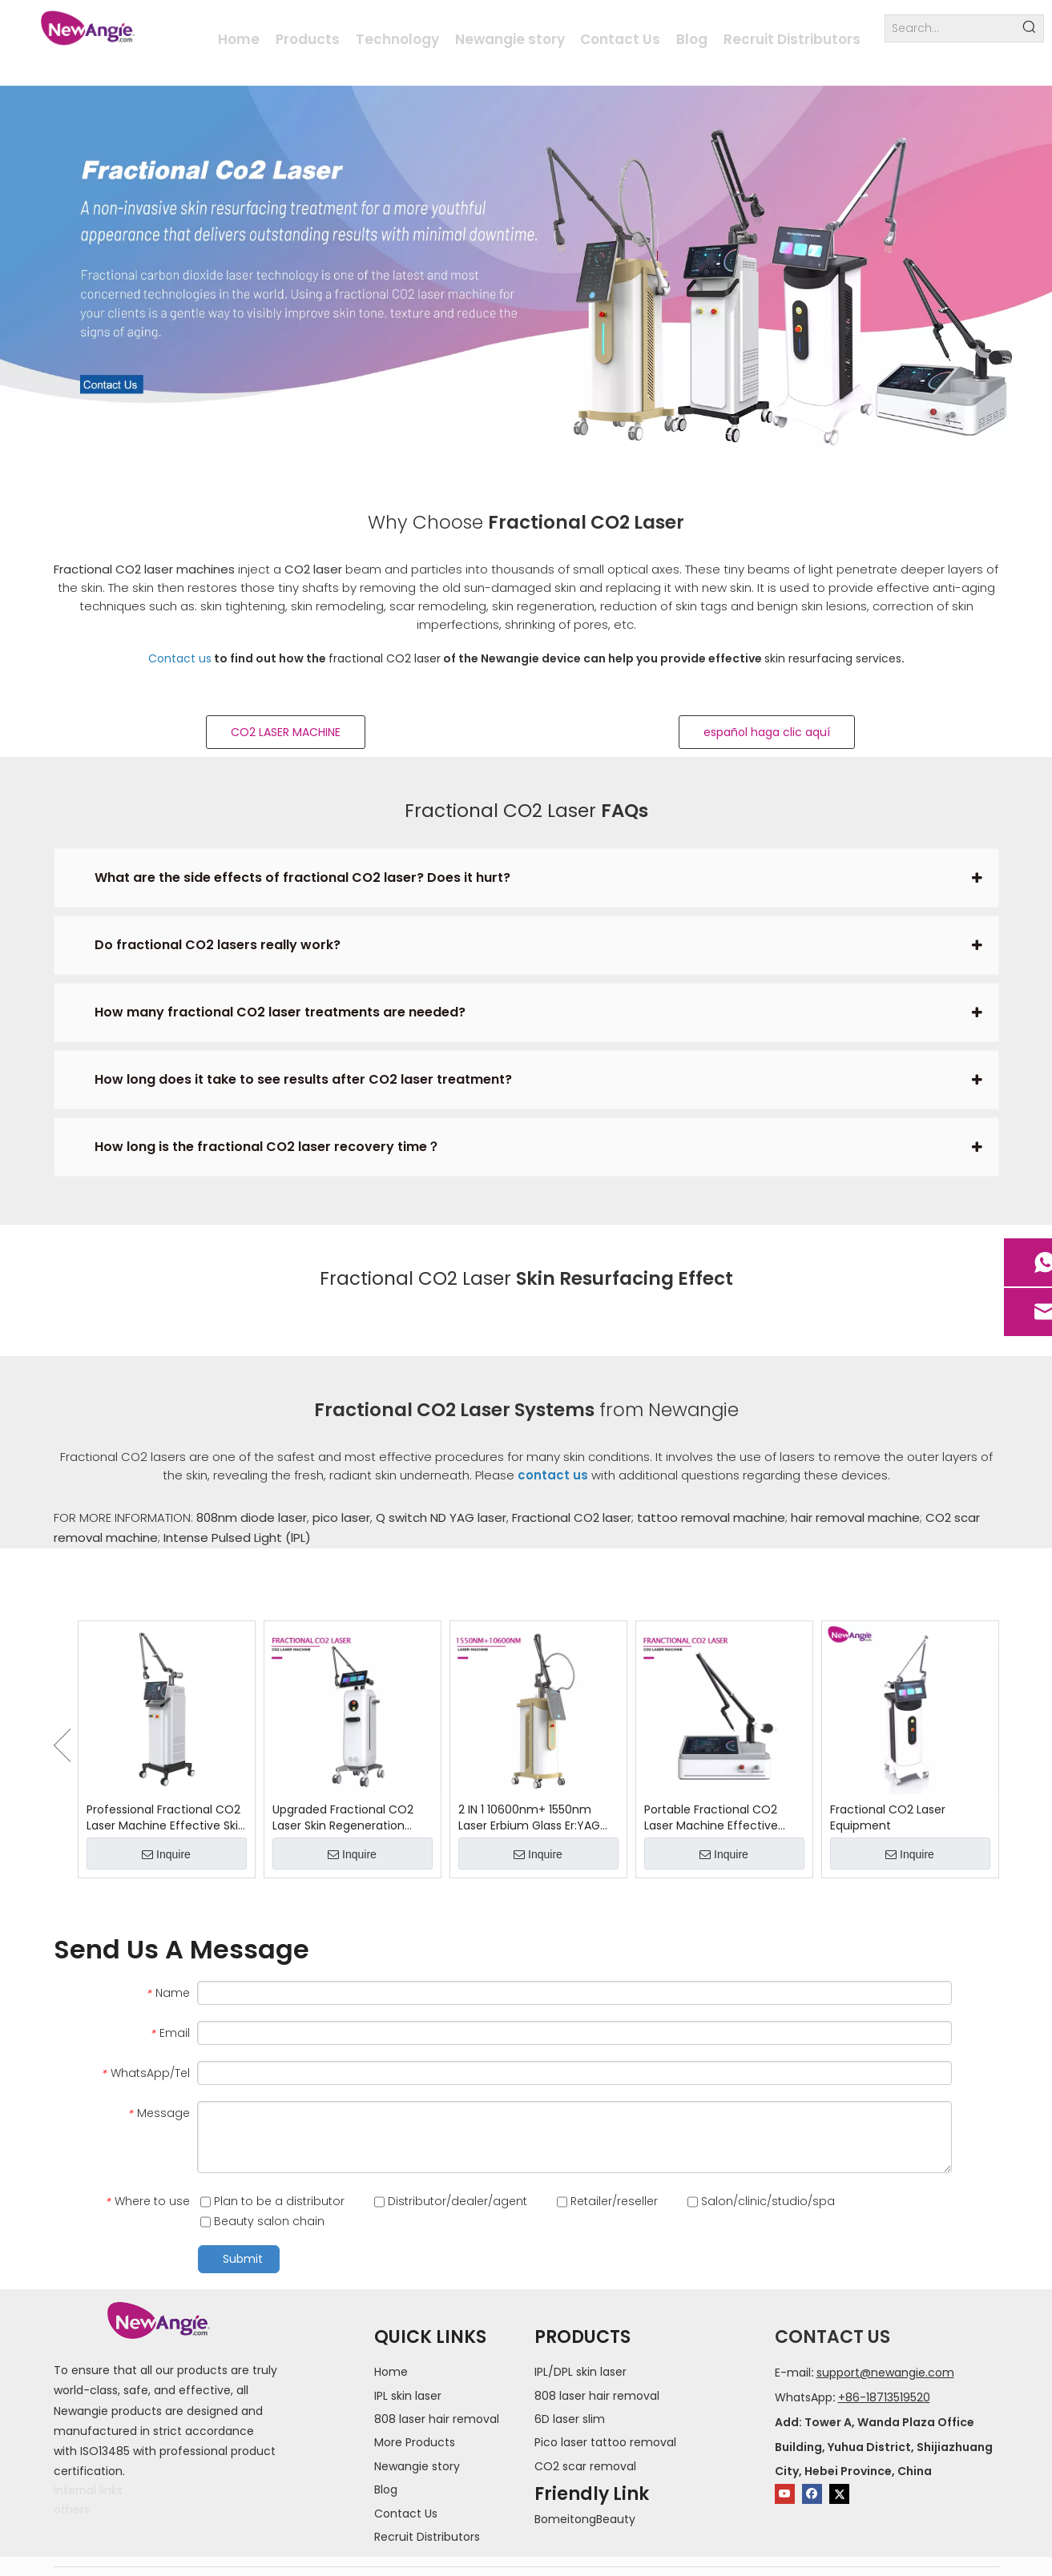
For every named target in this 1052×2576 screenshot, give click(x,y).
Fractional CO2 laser (571, 1517)
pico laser (341, 1517)
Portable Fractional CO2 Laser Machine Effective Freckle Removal (711, 1817)
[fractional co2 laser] (526, 277)
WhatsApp (803, 2397)
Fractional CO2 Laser (500, 810)
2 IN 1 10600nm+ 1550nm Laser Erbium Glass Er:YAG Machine (529, 1817)
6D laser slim (569, 2419)
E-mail (793, 2373)
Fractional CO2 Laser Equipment (887, 1817)
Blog (385, 2489)
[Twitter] (839, 2494)
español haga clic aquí (766, 732)
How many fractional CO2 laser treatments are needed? (280, 1012)
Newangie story (417, 2466)
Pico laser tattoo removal (605, 2442)
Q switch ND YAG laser (441, 1517)
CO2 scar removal (585, 2466)
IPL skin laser (407, 2396)
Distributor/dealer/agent (450, 2201)
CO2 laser (313, 569)
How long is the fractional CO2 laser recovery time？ (267, 1146)
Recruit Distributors (427, 2537)
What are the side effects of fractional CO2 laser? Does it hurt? (302, 877)
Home (391, 2372)
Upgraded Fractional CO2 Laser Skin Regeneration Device (342, 1817)
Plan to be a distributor (272, 2201)
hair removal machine (855, 1517)
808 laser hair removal (436, 2419)
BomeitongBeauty (584, 2519)
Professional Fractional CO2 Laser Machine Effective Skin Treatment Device (166, 1817)
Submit (243, 2259)
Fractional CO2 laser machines (144, 569)
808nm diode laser (251, 1517)
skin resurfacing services (832, 658)
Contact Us (405, 2514)
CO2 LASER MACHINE (286, 732)
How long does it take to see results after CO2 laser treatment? (303, 1079)
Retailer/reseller (607, 2201)
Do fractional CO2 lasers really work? (218, 945)
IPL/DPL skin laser (580, 2372)
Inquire (166, 1854)
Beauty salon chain (262, 2221)
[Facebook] (812, 2494)
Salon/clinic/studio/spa (761, 2201)
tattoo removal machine (711, 1517)
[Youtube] (785, 2494)
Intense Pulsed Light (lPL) (237, 1537)
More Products (414, 2442)
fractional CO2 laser (384, 658)
